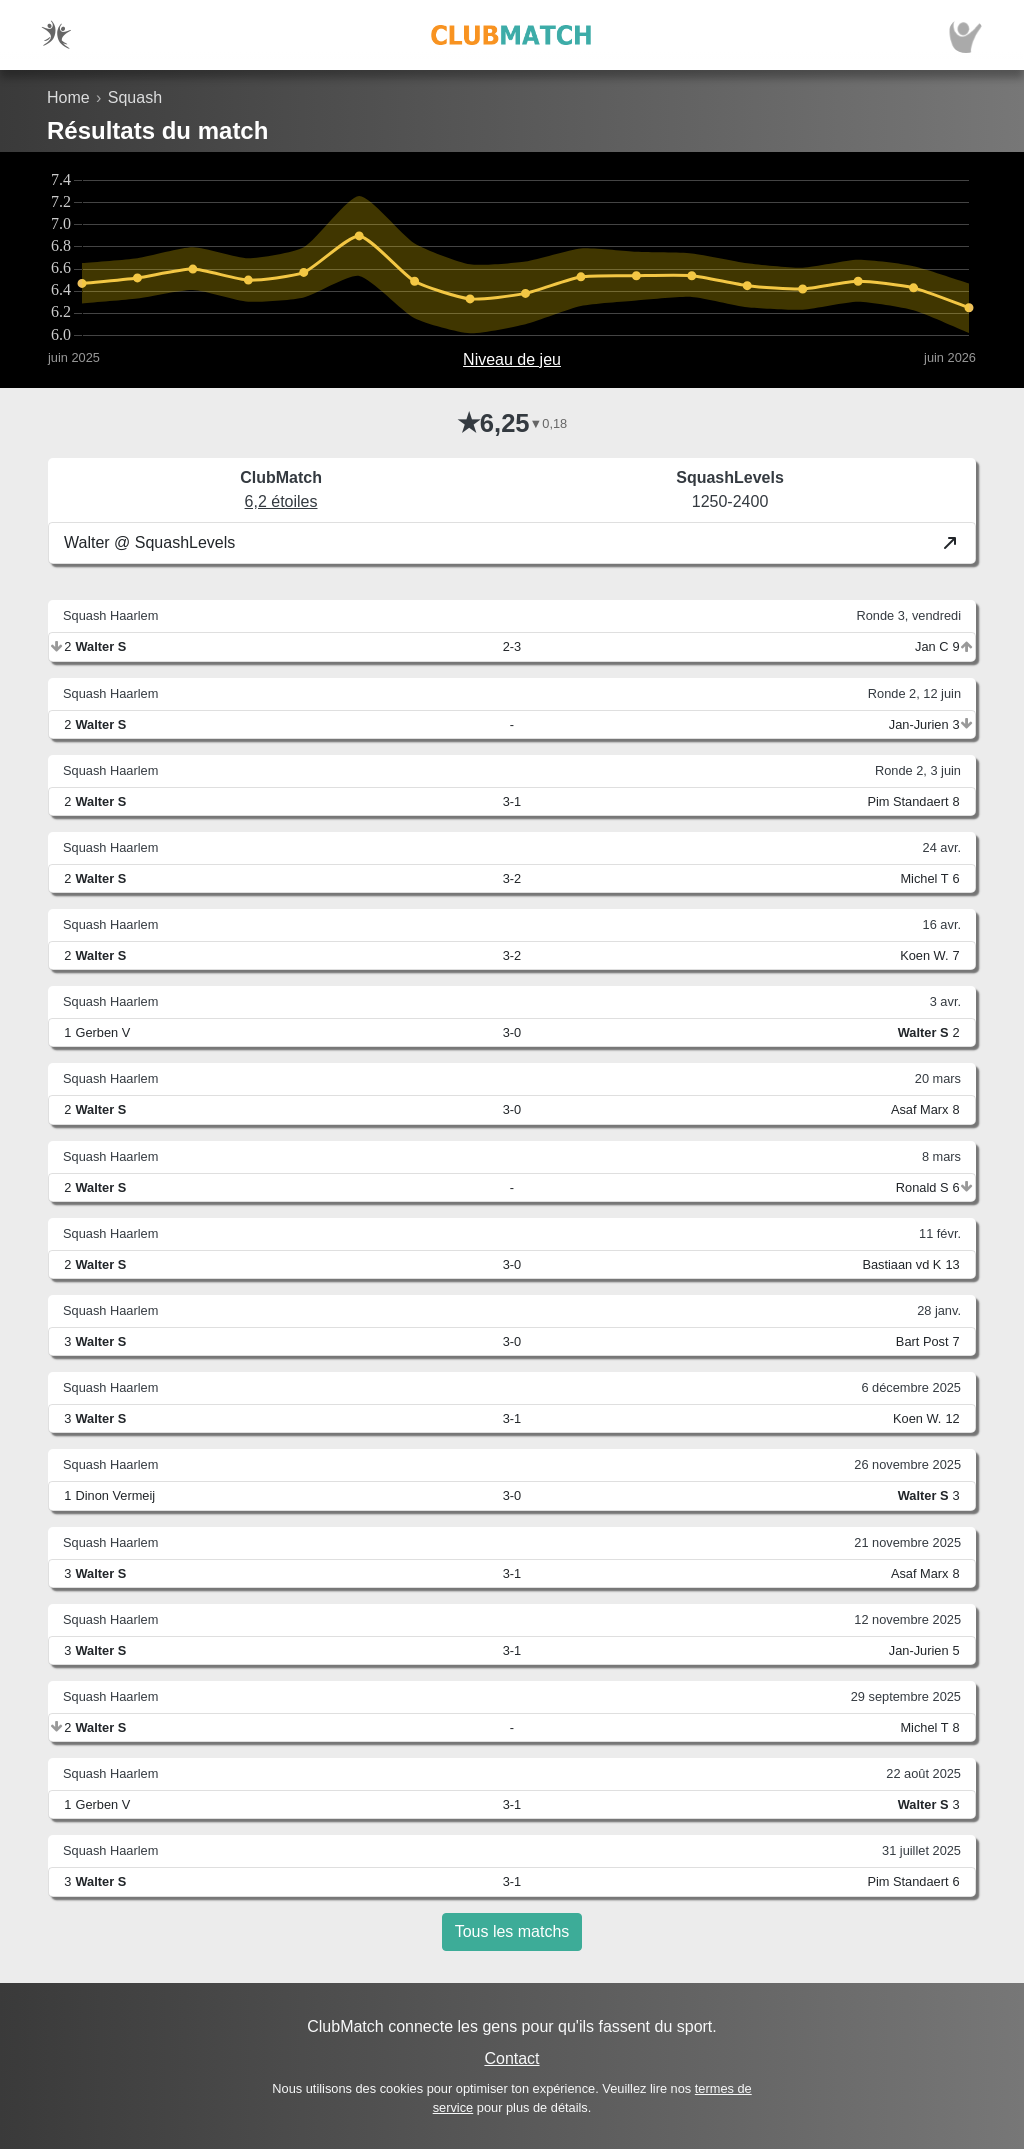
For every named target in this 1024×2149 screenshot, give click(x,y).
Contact (511, 2058)
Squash (135, 97)
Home (68, 97)
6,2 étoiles (281, 501)
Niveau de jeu (512, 359)
